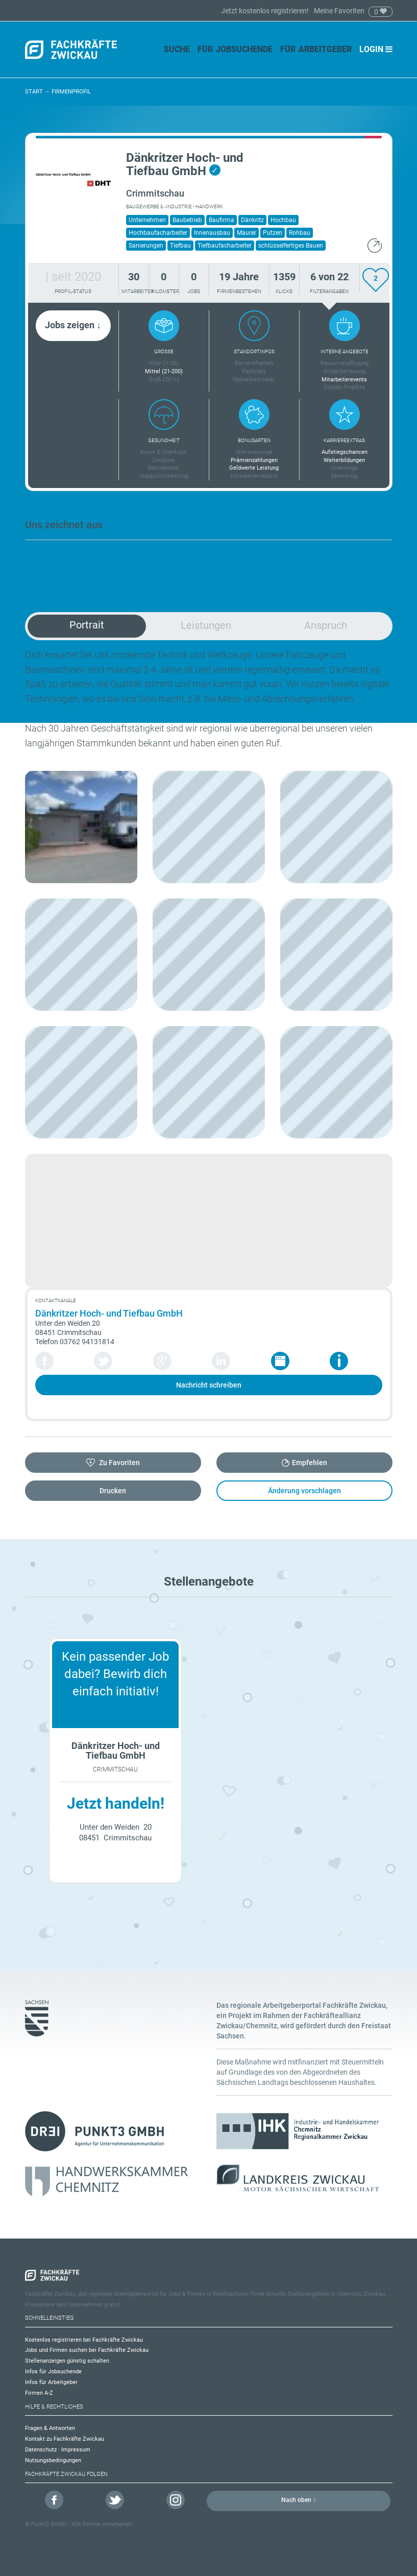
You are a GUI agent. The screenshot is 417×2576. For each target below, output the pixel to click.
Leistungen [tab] (206, 625)
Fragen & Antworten (50, 2428)
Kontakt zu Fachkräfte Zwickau (64, 2439)
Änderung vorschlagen (304, 1491)
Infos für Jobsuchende (53, 2371)
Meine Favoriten (339, 11)
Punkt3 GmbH (49, 2524)
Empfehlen (309, 1463)
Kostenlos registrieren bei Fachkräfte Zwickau (84, 2340)
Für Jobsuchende (235, 49)
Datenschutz (41, 2449)
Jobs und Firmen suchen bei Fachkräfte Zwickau (87, 2350)
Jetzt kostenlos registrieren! (265, 11)
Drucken (113, 1491)
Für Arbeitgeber (316, 49)
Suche (177, 49)
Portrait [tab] (86, 625)
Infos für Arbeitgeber (51, 2382)
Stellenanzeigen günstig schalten (67, 2361)
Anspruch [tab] (325, 625)
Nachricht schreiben (208, 1385)
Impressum (75, 2449)
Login (376, 49)
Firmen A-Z (39, 2393)
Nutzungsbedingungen (53, 2460)
